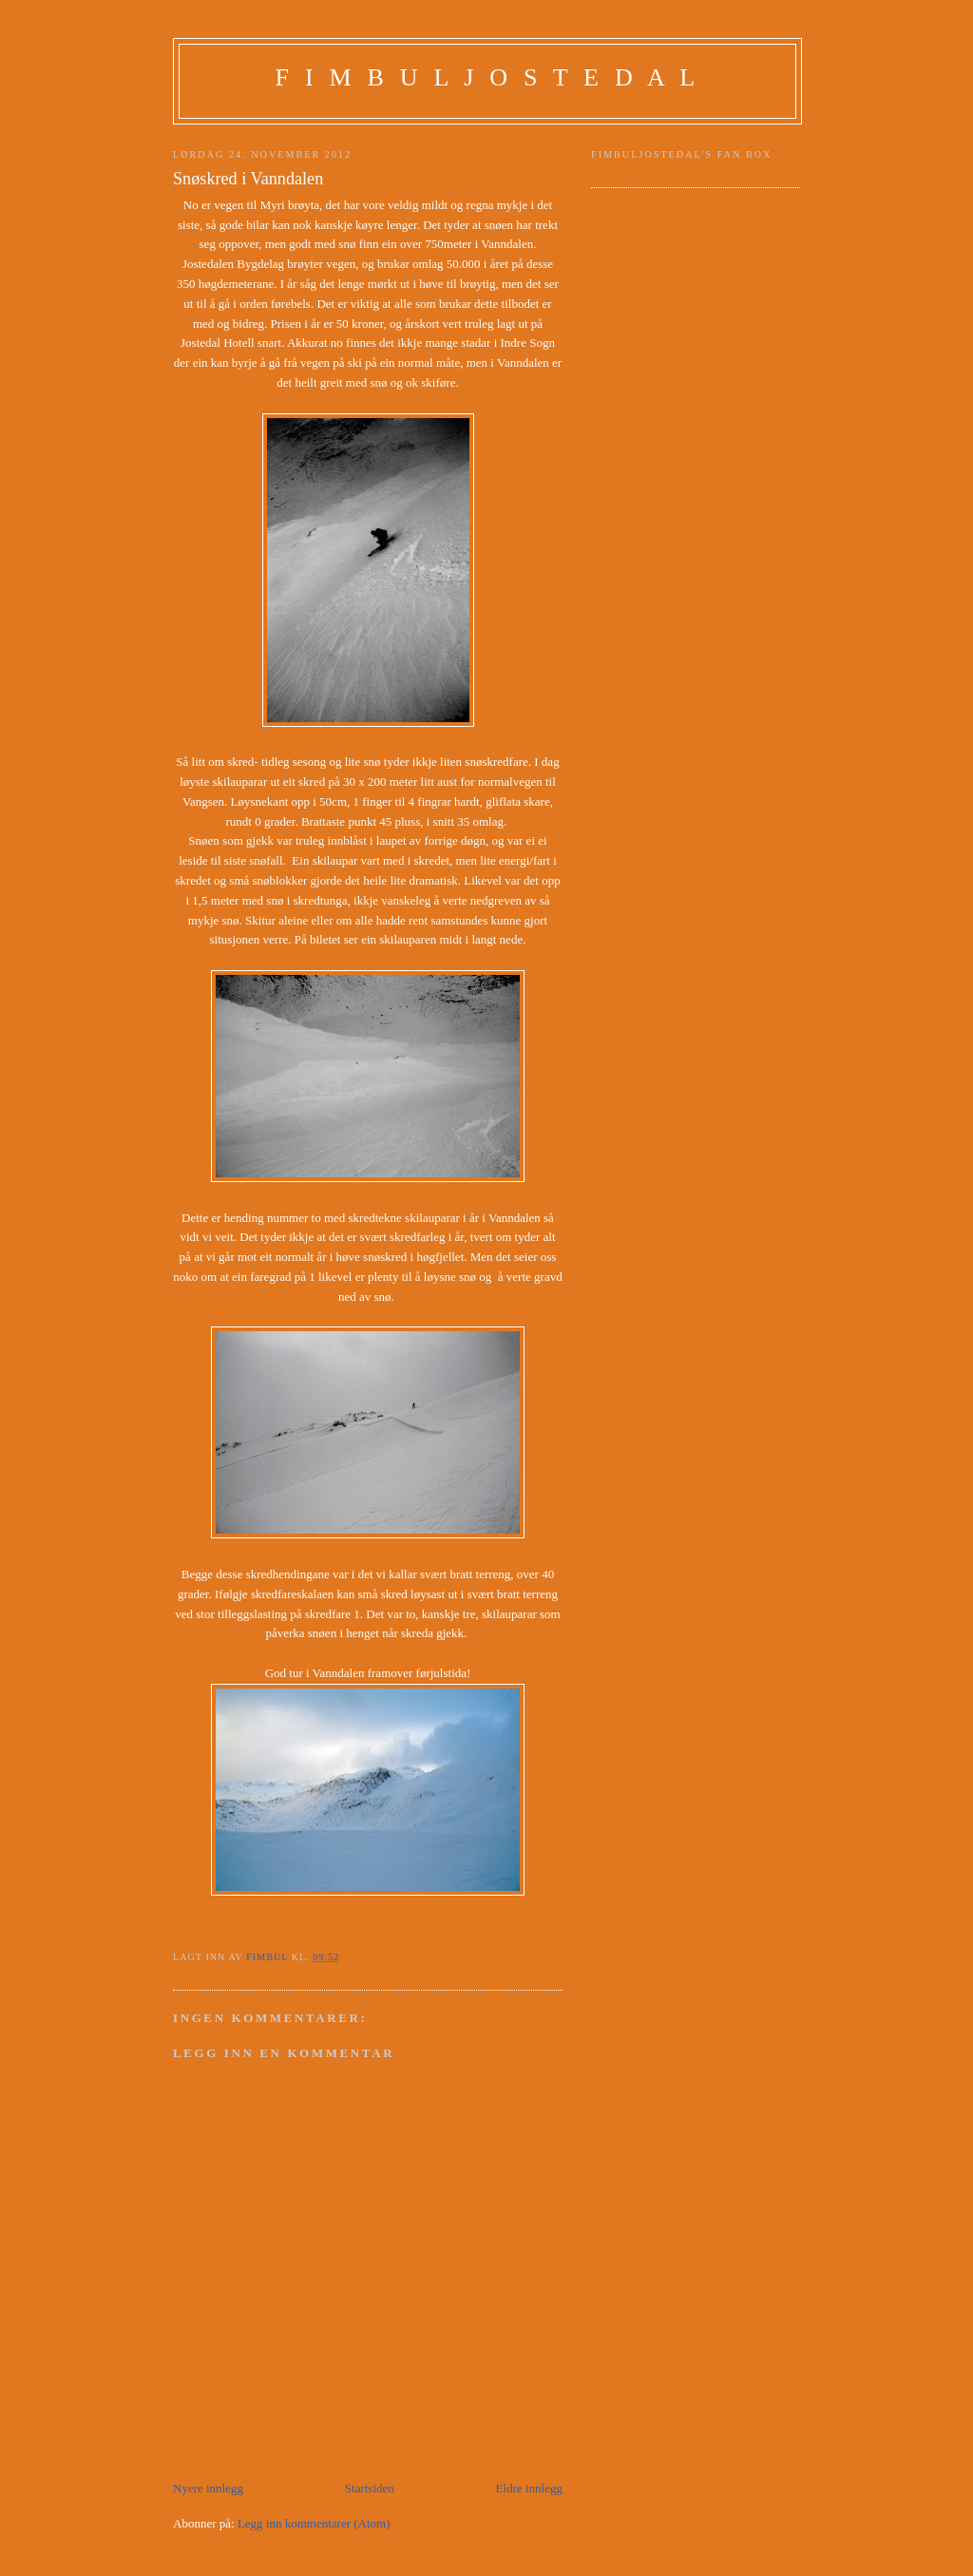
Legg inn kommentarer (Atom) (314, 2523)
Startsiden (369, 2488)
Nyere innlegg (208, 2488)
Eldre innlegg (529, 2488)
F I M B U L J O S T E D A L (488, 77)
